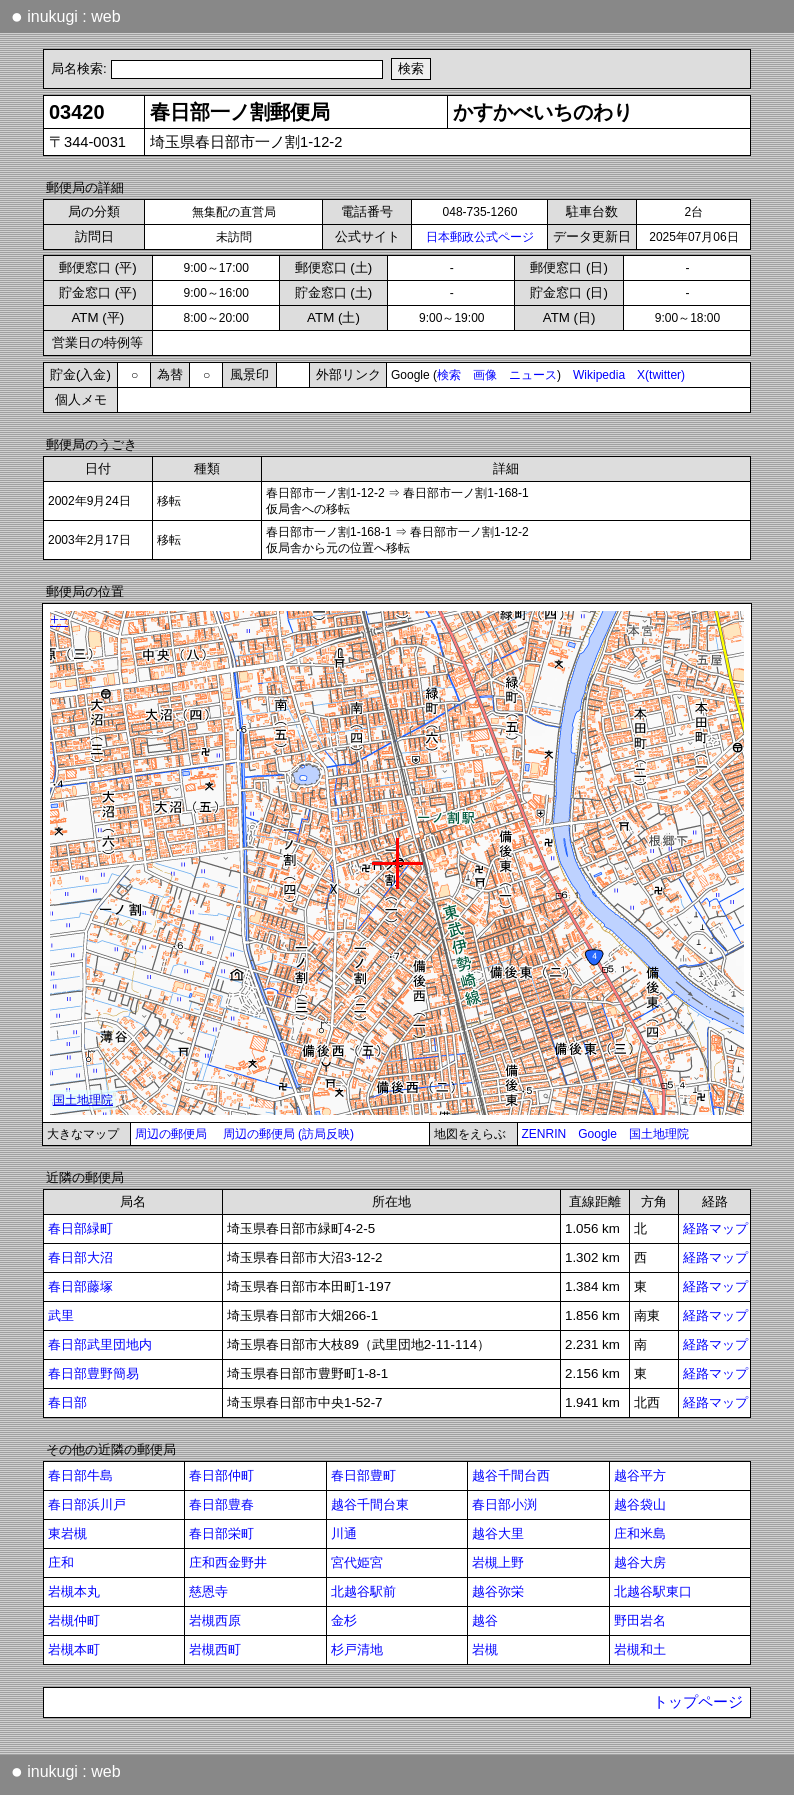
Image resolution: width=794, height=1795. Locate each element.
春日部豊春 (221, 1504)
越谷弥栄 (498, 1591)
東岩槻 (67, 1533)
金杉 (344, 1620)
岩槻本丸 (74, 1591)
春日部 (67, 1402)
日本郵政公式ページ (480, 237)
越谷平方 (640, 1475)
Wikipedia (599, 375)
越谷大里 (498, 1533)
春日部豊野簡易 (93, 1373)
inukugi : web (66, 16)
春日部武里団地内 (100, 1344)
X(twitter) (661, 375)
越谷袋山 (640, 1504)
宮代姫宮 (357, 1562)
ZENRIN (544, 1134)
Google (597, 1134)
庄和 (61, 1562)
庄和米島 (640, 1533)
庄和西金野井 (228, 1562)
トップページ (698, 1702)
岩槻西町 (215, 1649)
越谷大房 (640, 1562)
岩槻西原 (215, 1620)
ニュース (533, 375)
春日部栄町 (221, 1533)
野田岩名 (640, 1620)
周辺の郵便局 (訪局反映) (288, 1134)
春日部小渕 (504, 1504)
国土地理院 (659, 1134)
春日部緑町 (80, 1228)
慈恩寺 (208, 1591)
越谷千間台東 (370, 1504)
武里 (61, 1315)
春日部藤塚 (80, 1286)
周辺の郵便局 (171, 1134)
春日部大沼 (80, 1257)
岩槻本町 (74, 1649)
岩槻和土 (640, 1649)
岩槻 (485, 1649)
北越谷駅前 (363, 1591)
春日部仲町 (221, 1475)
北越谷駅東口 (653, 1591)
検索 (449, 375)
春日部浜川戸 (87, 1504)
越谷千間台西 (511, 1475)
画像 (485, 375)
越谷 (485, 1620)
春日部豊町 (363, 1475)
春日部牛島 (80, 1475)
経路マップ (715, 1228)
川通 (344, 1533)
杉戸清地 (357, 1649)
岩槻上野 (498, 1562)
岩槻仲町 (74, 1620)
